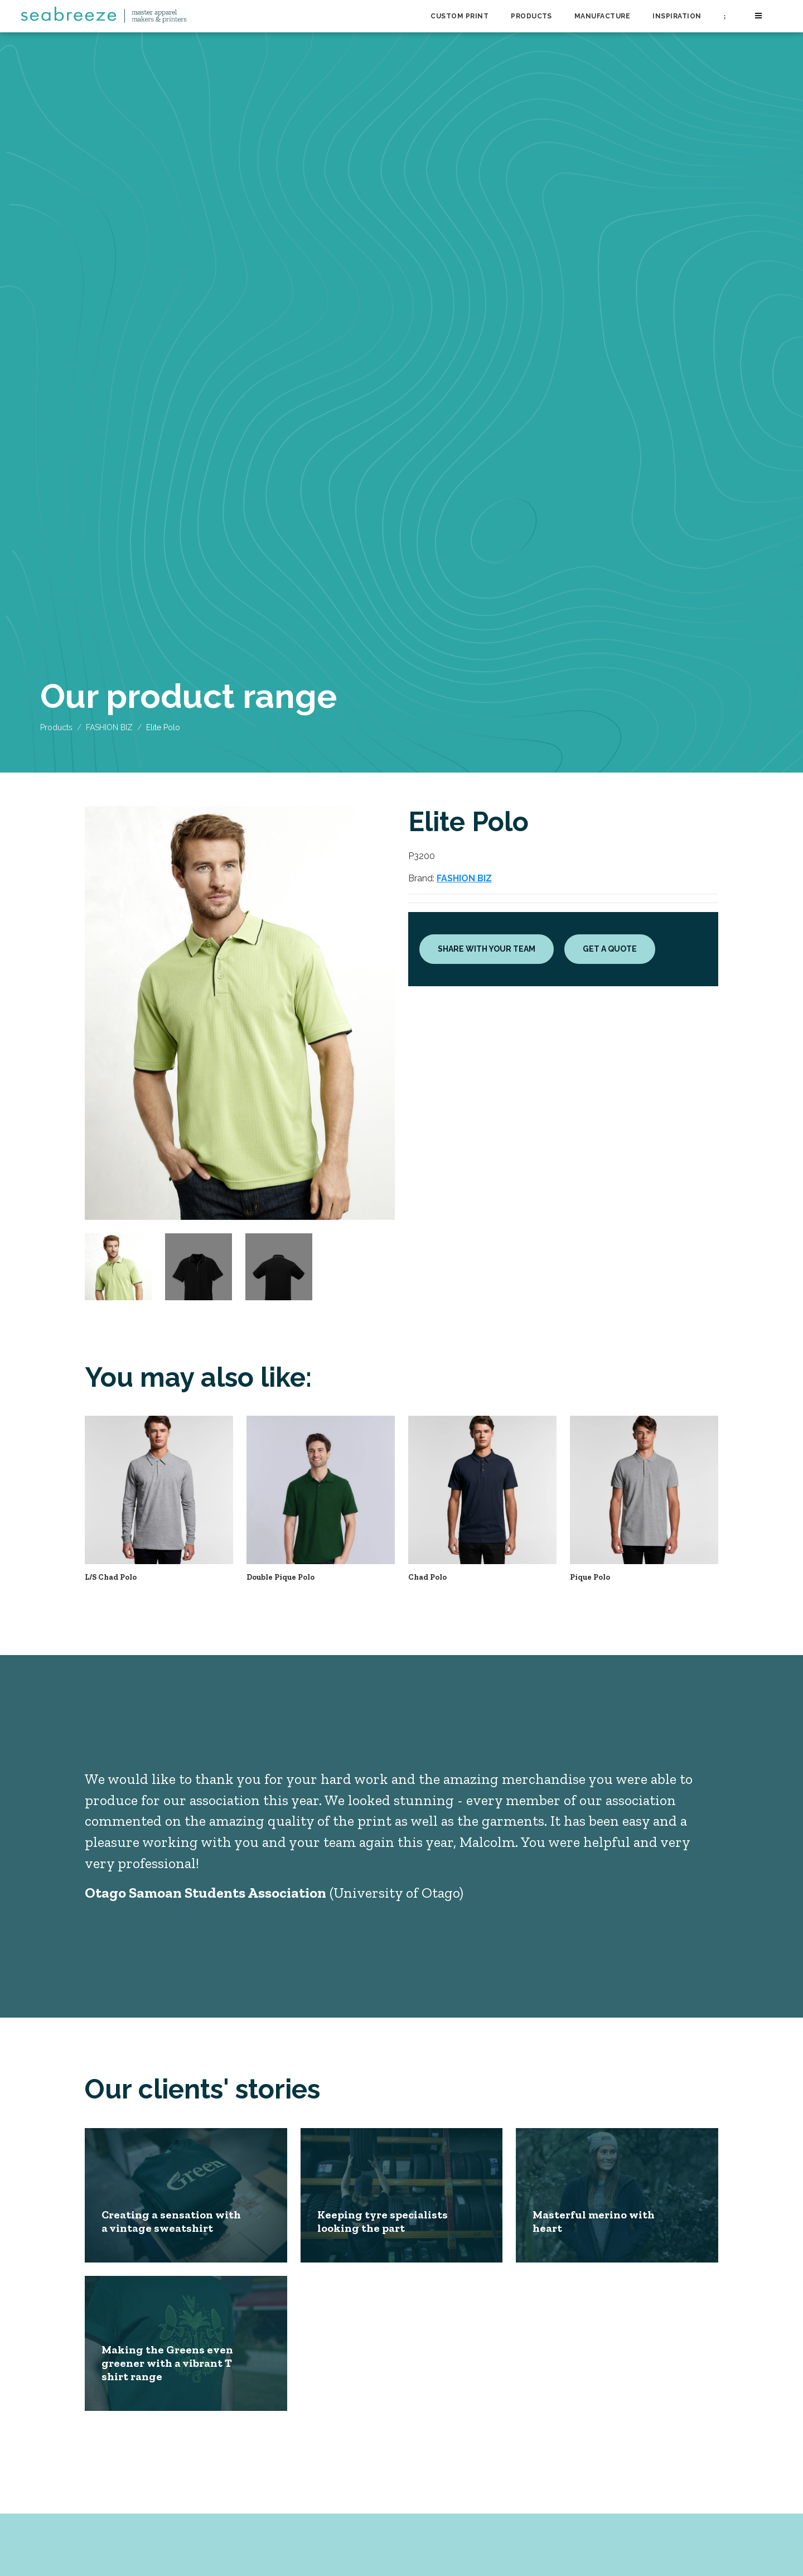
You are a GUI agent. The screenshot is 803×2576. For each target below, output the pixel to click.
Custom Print (459, 16)
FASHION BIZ (109, 727)
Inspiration (676, 16)
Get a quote (610, 948)
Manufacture (602, 16)
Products (531, 16)
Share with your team (486, 948)
